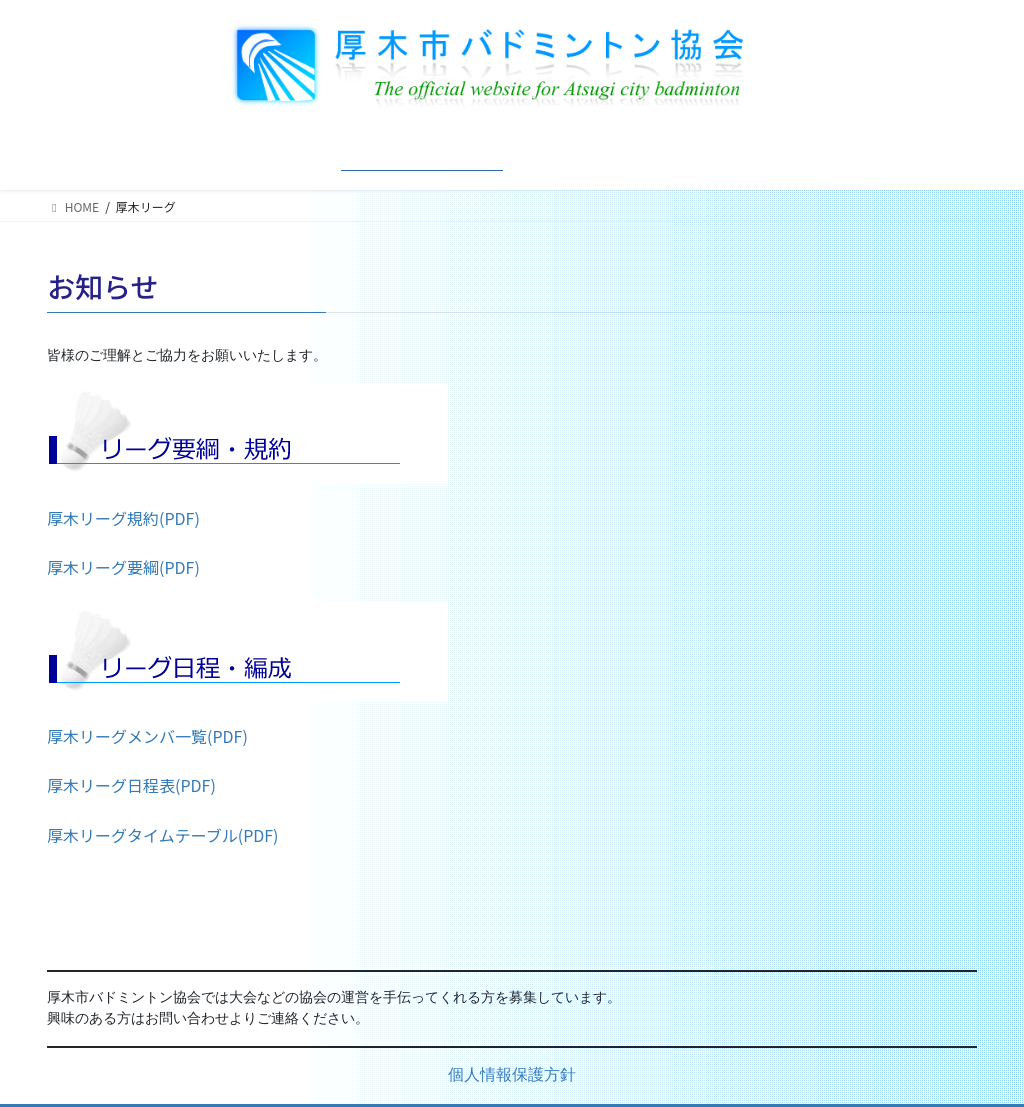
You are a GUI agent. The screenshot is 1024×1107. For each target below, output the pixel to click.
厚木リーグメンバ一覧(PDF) (147, 736)
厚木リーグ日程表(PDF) (131, 785)
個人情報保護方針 (512, 1076)
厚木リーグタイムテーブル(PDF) (163, 835)
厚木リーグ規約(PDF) (123, 518)
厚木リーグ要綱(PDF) (123, 567)
